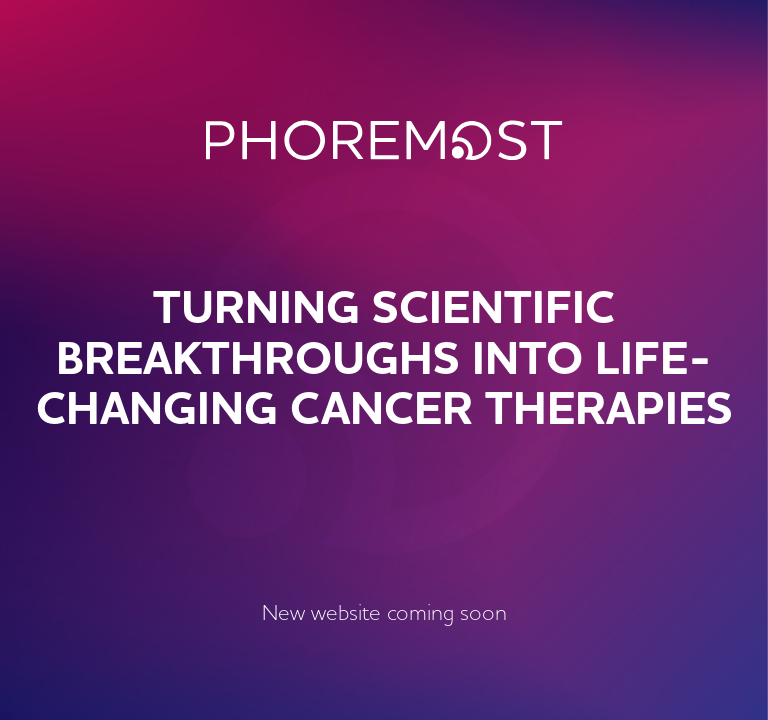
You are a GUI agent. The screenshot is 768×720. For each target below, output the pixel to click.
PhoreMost (384, 140)
